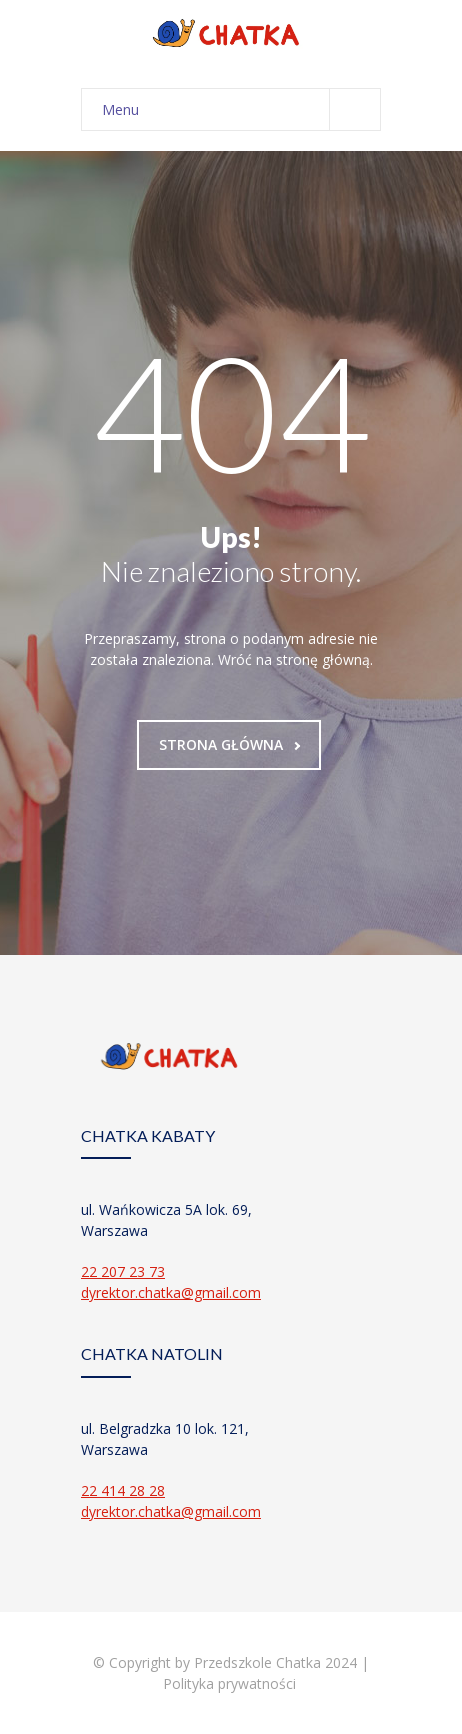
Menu (241, 109)
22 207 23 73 (123, 1271)
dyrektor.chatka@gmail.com (171, 1292)
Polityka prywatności (231, 1683)
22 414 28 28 (123, 1490)
